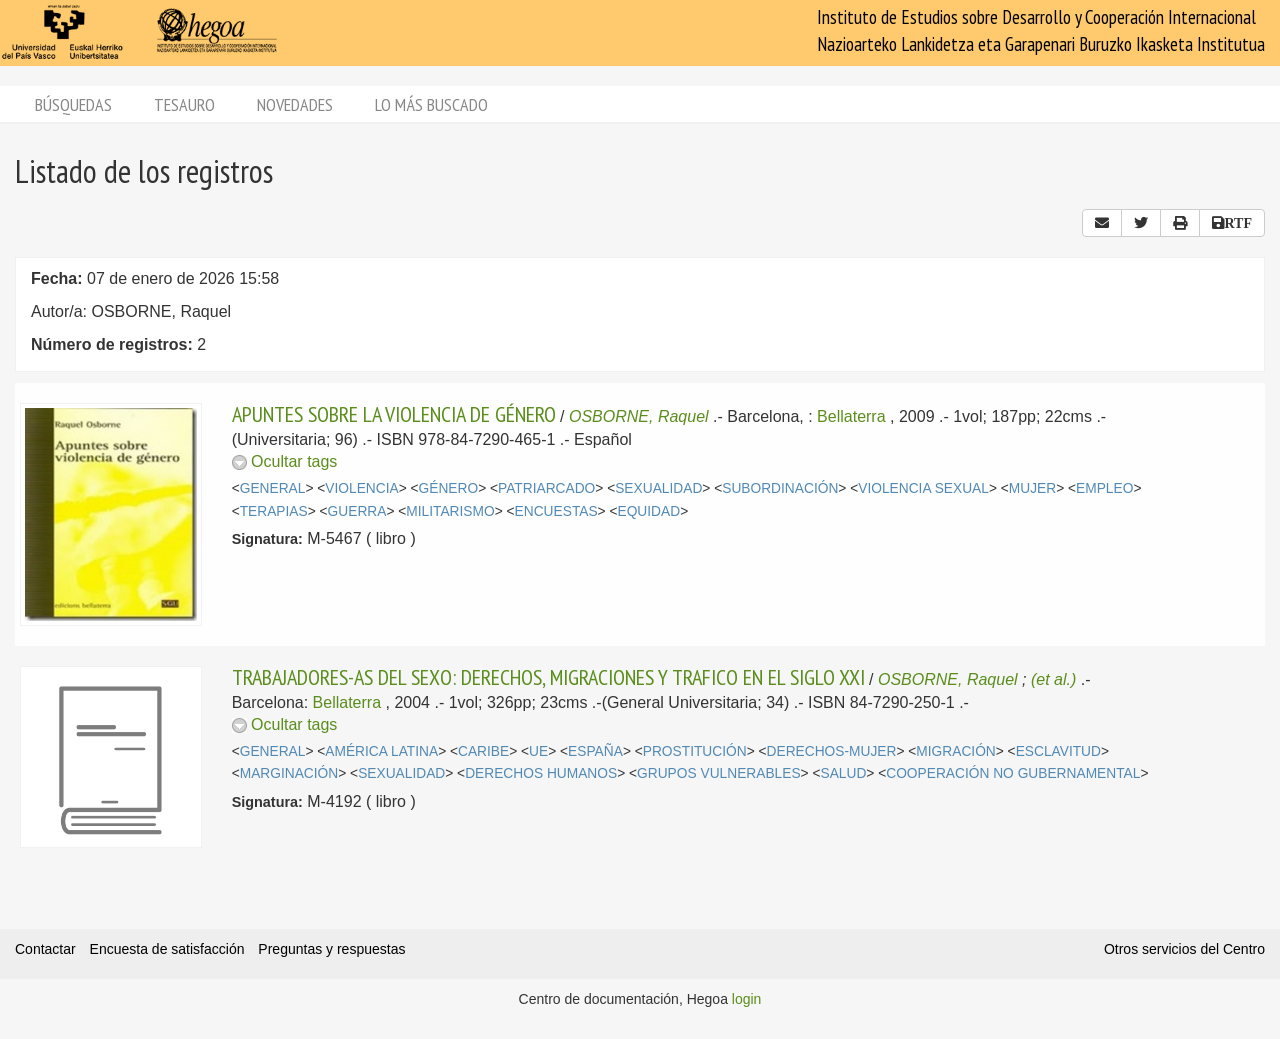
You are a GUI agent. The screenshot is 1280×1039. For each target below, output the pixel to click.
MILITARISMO (450, 511)
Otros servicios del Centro (1184, 949)
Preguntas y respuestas (331, 949)
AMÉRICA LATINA (381, 751)
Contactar (45, 949)
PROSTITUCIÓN (695, 751)
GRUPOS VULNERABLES (719, 773)
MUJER (1032, 488)
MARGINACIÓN (289, 773)
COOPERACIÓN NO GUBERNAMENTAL (1013, 773)
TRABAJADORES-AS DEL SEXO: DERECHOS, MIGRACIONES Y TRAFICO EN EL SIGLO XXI (548, 677)
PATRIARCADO (546, 488)
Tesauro (184, 104)
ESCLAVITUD (1058, 751)
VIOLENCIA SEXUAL (923, 488)
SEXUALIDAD (658, 488)
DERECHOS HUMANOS (541, 773)
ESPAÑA (595, 751)
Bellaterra (851, 416)
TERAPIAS (274, 511)
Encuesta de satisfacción (167, 949)
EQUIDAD (649, 511)
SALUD (843, 773)
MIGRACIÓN (955, 751)
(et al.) (1053, 679)
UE (538, 751)
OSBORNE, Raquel (639, 416)
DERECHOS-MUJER (832, 751)
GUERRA (357, 511)
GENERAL (273, 488)
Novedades (295, 104)
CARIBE (483, 751)
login (747, 999)
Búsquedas (73, 104)
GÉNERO (449, 488)
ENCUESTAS (556, 511)
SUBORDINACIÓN (780, 488)
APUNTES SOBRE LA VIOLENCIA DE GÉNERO (394, 414)
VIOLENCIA (361, 488)
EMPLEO (1104, 488)
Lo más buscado (431, 104)
